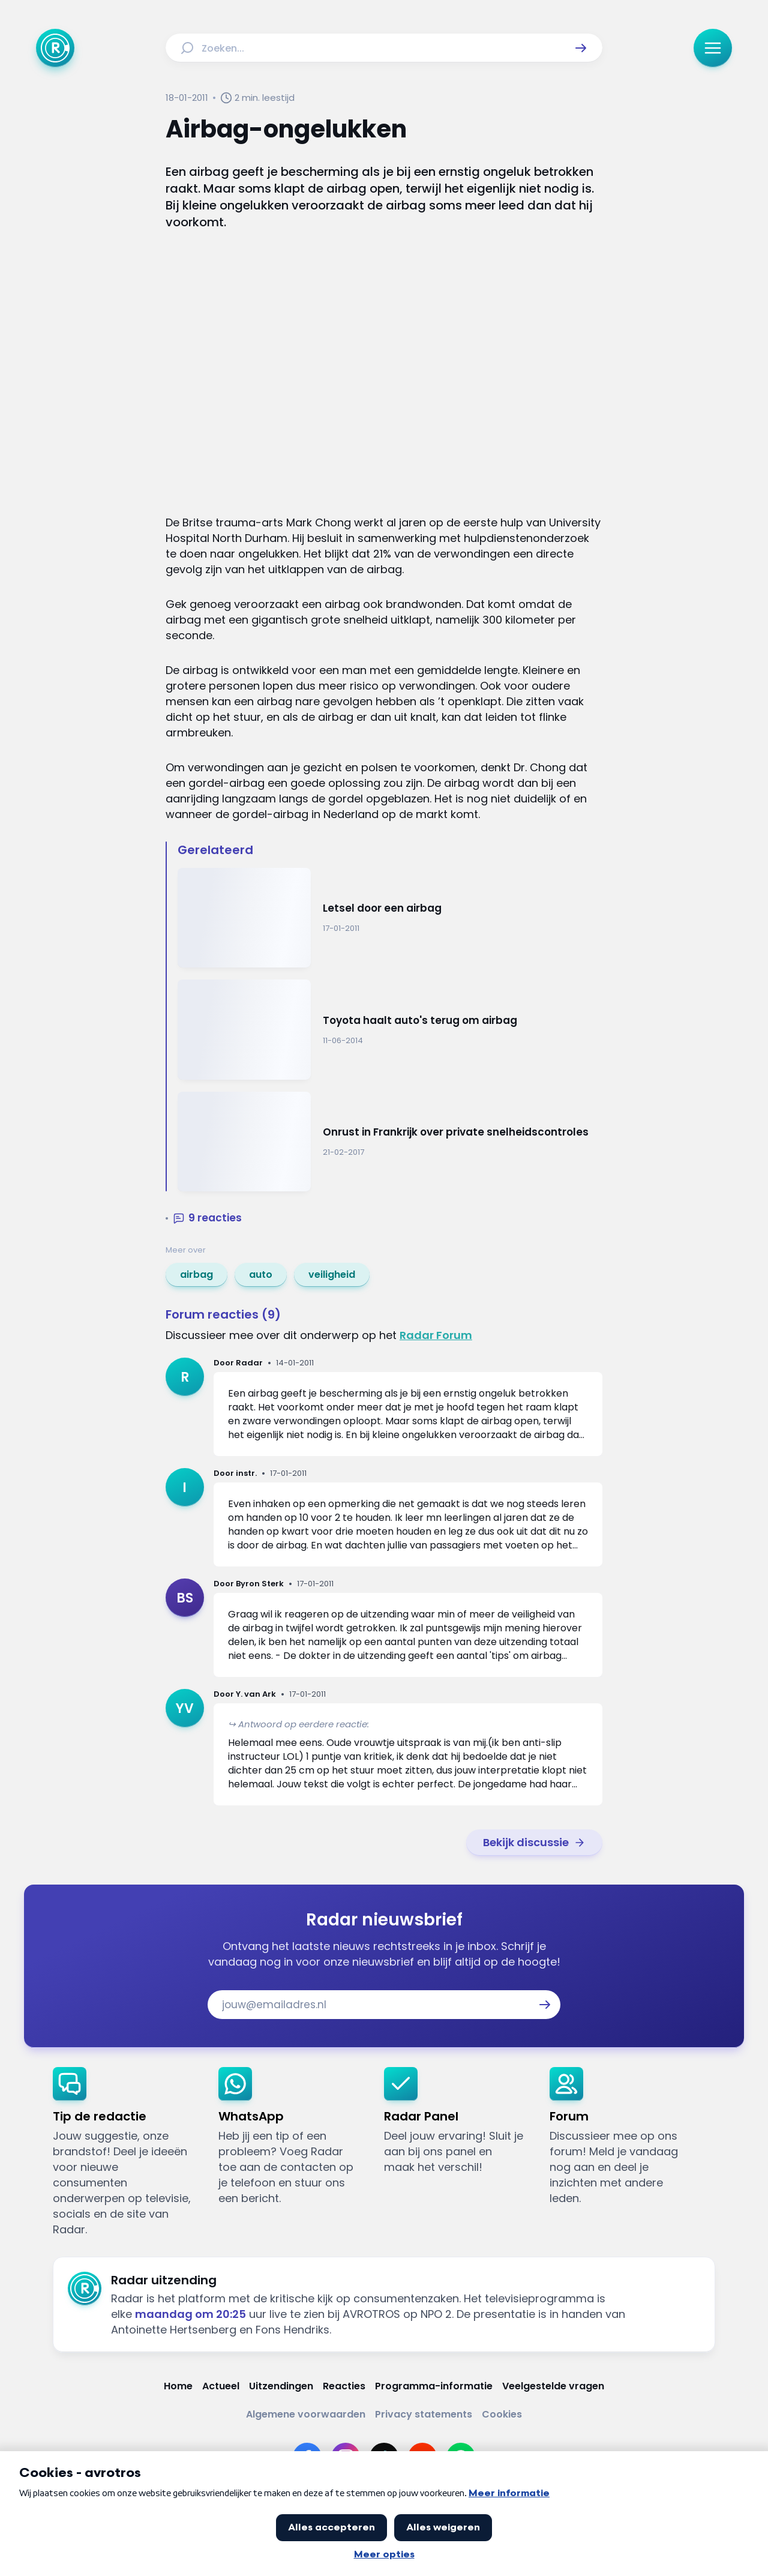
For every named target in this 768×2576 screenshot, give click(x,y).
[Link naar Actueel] (220, 2386)
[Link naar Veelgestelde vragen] (553, 2386)
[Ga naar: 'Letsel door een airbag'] (390, 918)
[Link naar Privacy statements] (423, 2414)
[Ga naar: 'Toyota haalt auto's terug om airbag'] (390, 1030)
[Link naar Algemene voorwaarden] (305, 2414)
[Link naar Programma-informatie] (434, 2386)
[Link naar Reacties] (344, 2386)
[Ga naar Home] (55, 48)
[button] (581, 48)
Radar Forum (436, 1335)
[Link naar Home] (178, 2386)
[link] (196, 1275)
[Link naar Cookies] (502, 2414)
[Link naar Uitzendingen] (281, 2386)
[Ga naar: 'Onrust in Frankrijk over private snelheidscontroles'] (390, 1142)
